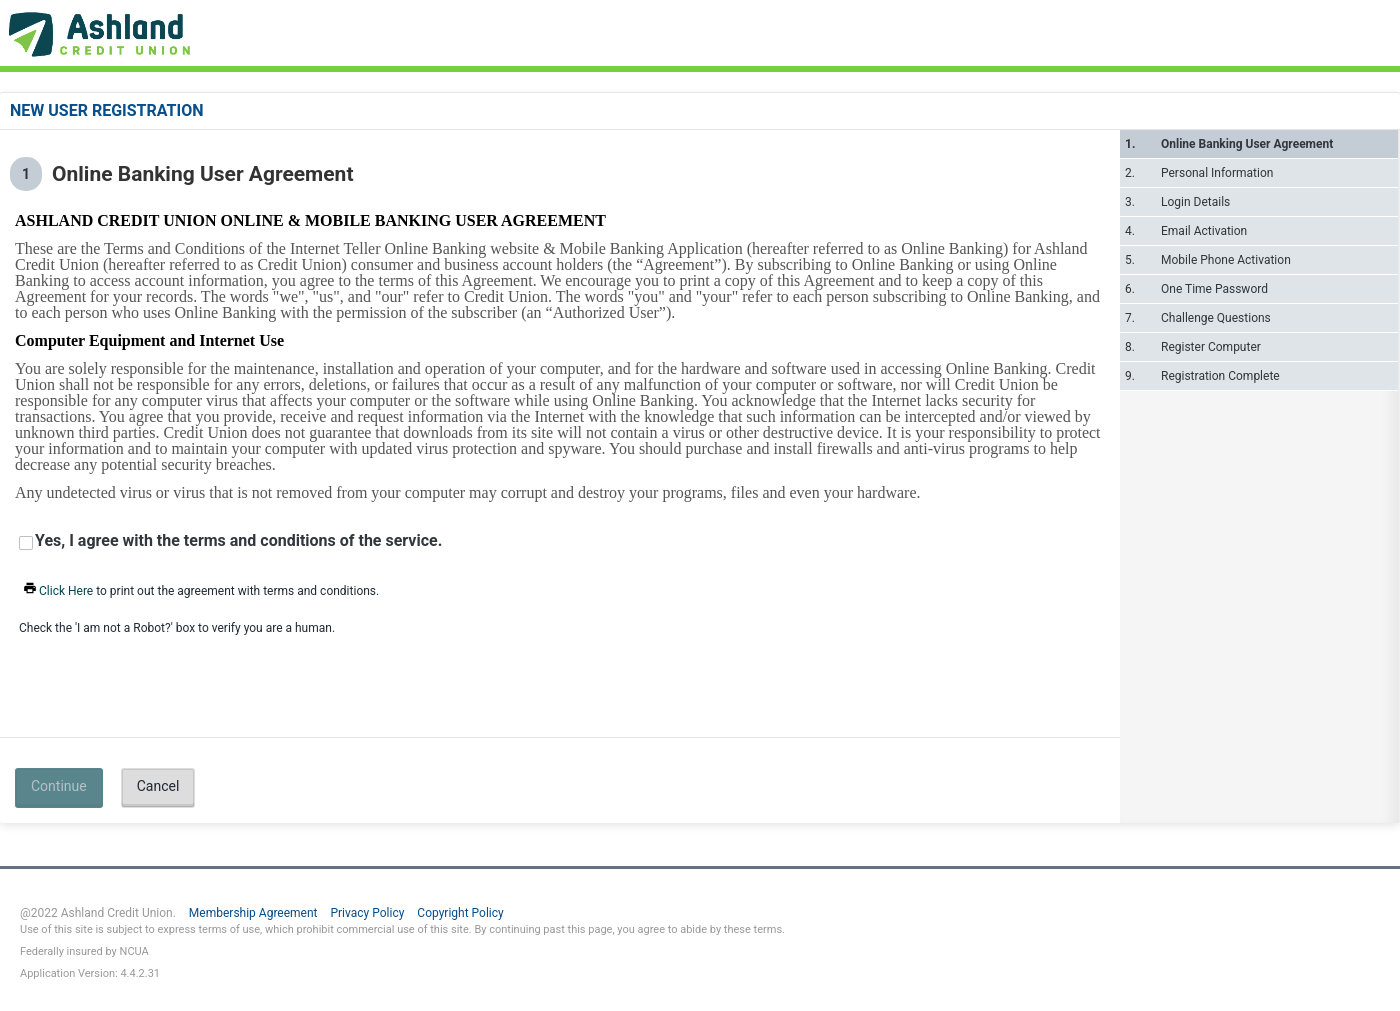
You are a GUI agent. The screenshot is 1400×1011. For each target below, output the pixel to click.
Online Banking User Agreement (1247, 144)
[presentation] (127, 671)
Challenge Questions (1216, 318)
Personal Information (1217, 173)
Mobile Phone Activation (1226, 260)
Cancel (158, 786)
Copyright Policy (460, 913)
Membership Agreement (253, 913)
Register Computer (1211, 347)
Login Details (1195, 202)
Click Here (56, 591)
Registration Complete (1220, 376)
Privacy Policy (367, 913)
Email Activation (1204, 231)
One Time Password (1214, 289)
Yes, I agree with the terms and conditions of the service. (238, 541)
